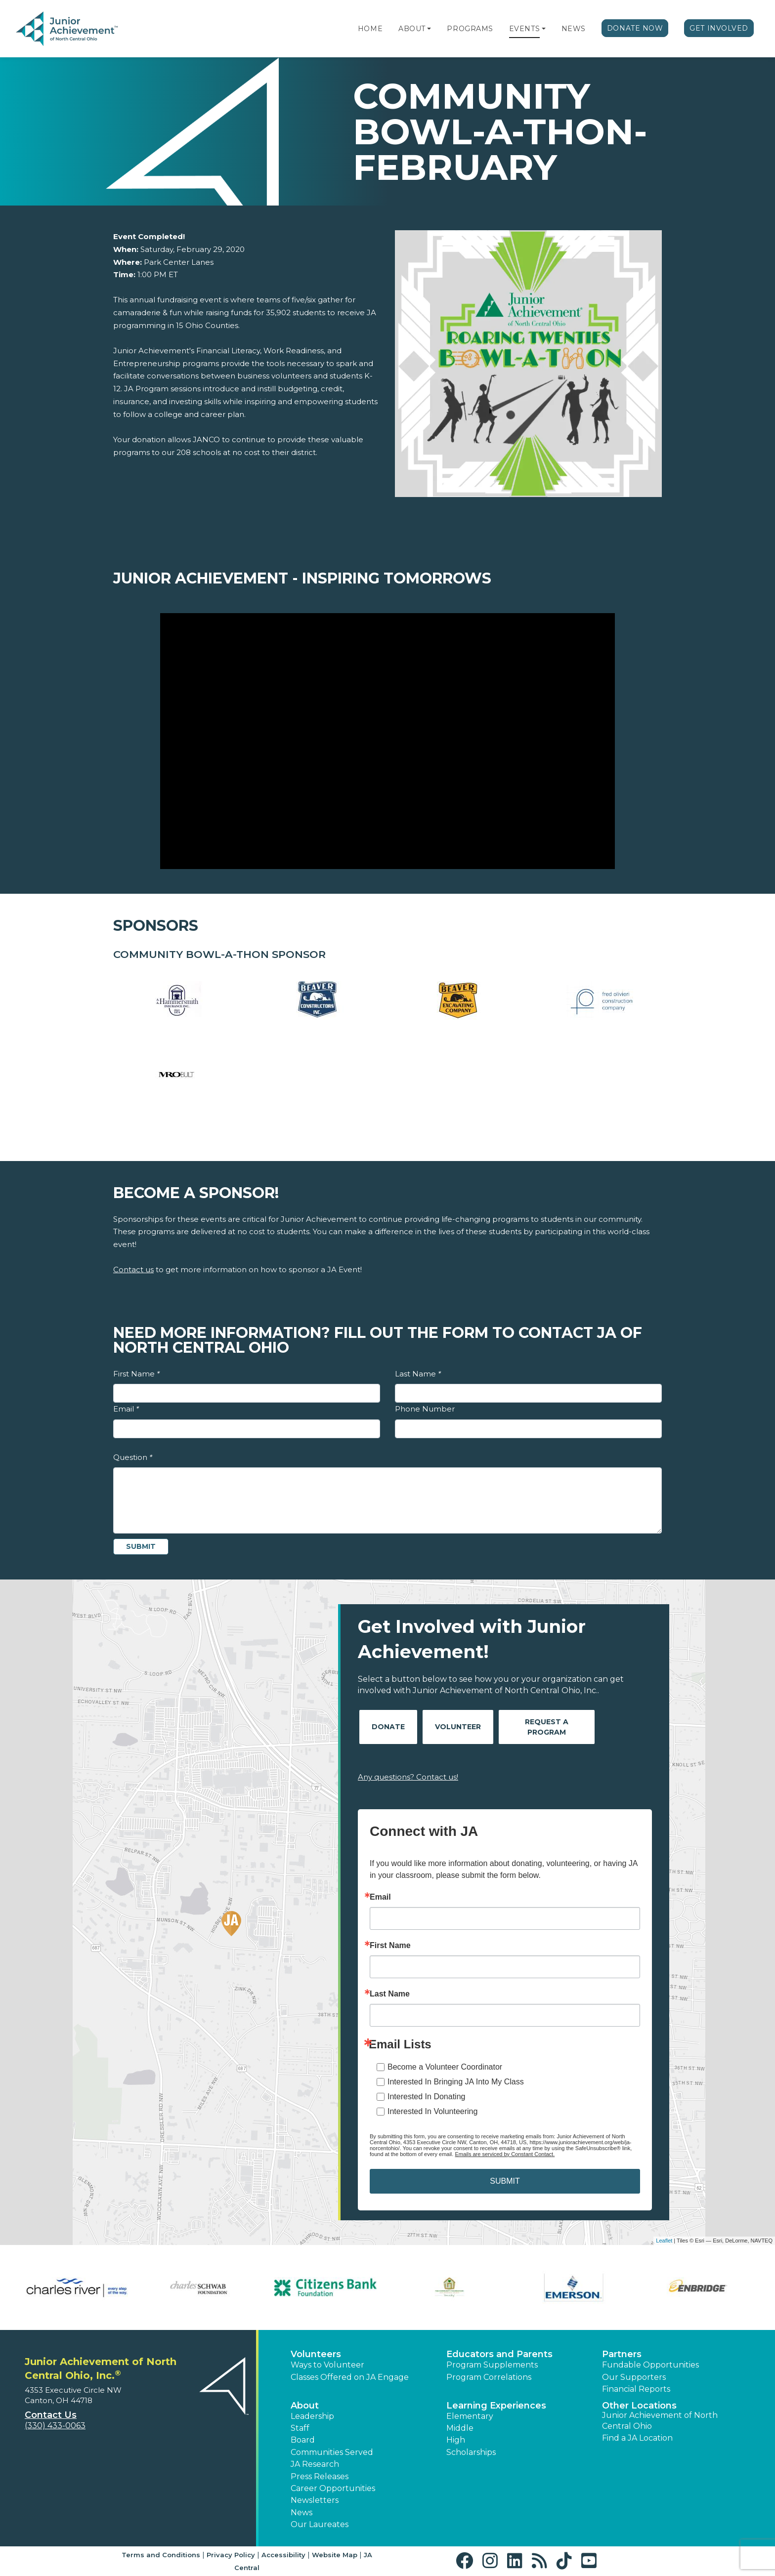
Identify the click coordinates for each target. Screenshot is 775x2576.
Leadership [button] (312, 2416)
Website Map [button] (334, 2555)
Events (524, 28)
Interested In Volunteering (432, 2111)
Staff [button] (300, 2428)
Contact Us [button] (51, 2414)
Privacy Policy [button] (231, 2555)
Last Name (418, 1373)
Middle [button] (460, 2428)
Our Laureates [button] (319, 2524)
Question (132, 1457)
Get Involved (718, 28)
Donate (388, 1726)
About (412, 28)
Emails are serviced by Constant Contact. (505, 2154)
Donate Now (635, 28)
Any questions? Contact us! (408, 1777)
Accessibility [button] (283, 2555)
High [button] (455, 2440)
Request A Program (546, 1727)
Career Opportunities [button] (333, 2488)
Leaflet (664, 2241)
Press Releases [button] (319, 2476)
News (573, 28)
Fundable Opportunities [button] (650, 2364)
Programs (470, 28)
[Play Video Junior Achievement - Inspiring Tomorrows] (387, 741)
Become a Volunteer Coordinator (445, 2067)
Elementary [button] (469, 2416)
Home (370, 28)
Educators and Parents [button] (499, 2354)
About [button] (305, 2405)
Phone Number (425, 1408)
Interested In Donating (426, 2096)
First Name (136, 1373)
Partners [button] (622, 2354)
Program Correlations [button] (488, 2377)
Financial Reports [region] (636, 2389)
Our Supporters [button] (634, 2377)
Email (126, 1408)
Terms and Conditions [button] (161, 2555)
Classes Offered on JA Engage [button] (350, 2377)
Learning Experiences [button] (496, 2405)
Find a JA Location (637, 2438)
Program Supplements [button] (492, 2364)
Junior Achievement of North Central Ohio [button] (660, 2420)
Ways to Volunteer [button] (327, 2364)
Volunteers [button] (316, 2354)
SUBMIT (504, 2181)
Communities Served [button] (332, 2452)
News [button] (301, 2512)
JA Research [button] (315, 2464)
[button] (429, 28)
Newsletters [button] (315, 2500)
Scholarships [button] (471, 2452)
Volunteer (458, 1726)
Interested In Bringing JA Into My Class (456, 2081)
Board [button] (303, 2440)
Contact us (133, 1269)
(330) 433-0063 (55, 2425)
